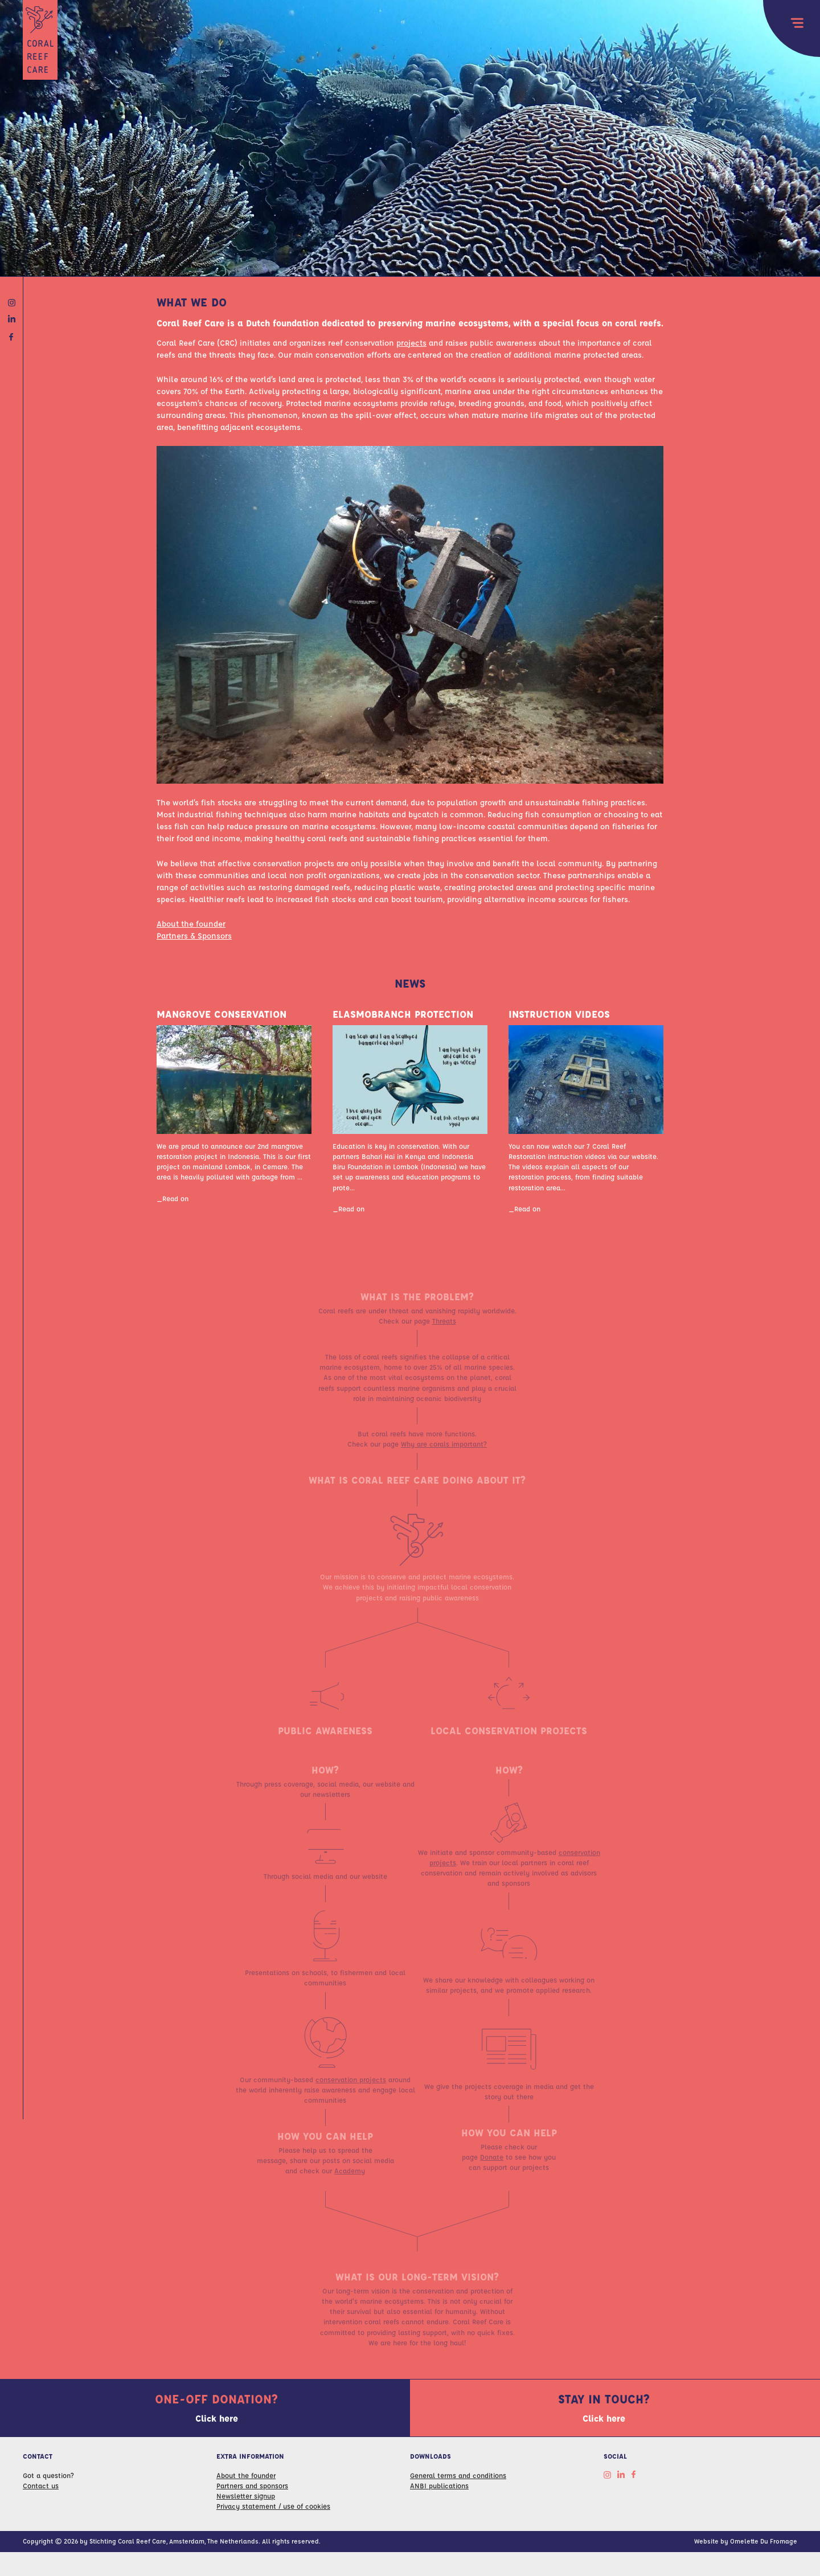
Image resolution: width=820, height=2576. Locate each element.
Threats (444, 1334)
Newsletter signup (245, 2499)
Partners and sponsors (252, 2488)
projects (411, 345)
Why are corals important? (444, 1457)
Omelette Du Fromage (763, 2544)
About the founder (191, 927)
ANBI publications (439, 2488)
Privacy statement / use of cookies (273, 2509)
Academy (349, 2184)
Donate (491, 2170)
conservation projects (350, 2093)
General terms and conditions (458, 2478)
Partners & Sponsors (194, 938)
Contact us (41, 2488)
